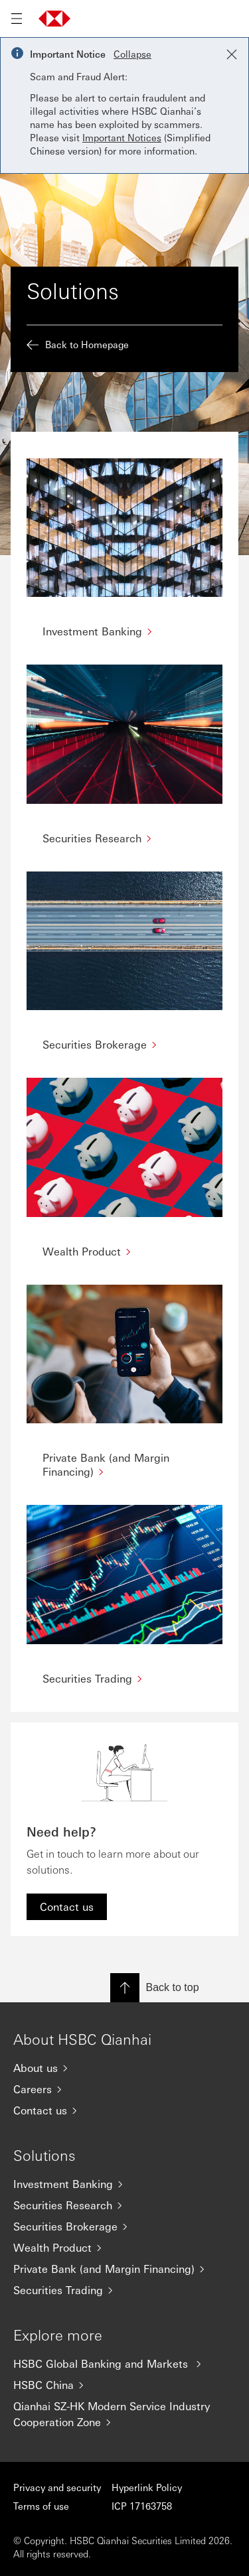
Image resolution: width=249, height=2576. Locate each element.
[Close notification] (231, 54)
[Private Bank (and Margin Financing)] (124, 2269)
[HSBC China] (124, 2385)
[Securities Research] (124, 2205)
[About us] (124, 2068)
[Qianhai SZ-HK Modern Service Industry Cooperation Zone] (124, 2414)
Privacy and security (57, 2487)
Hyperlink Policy (147, 2487)
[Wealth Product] (124, 2248)
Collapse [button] (132, 54)
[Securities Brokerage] (124, 2226)
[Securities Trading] (124, 2290)
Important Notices (121, 137)
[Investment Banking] (124, 2184)
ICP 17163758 (142, 2506)
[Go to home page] (54, 19)
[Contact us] (124, 2110)
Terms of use (41, 2506)
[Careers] (124, 2089)
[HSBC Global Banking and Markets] (124, 2364)
